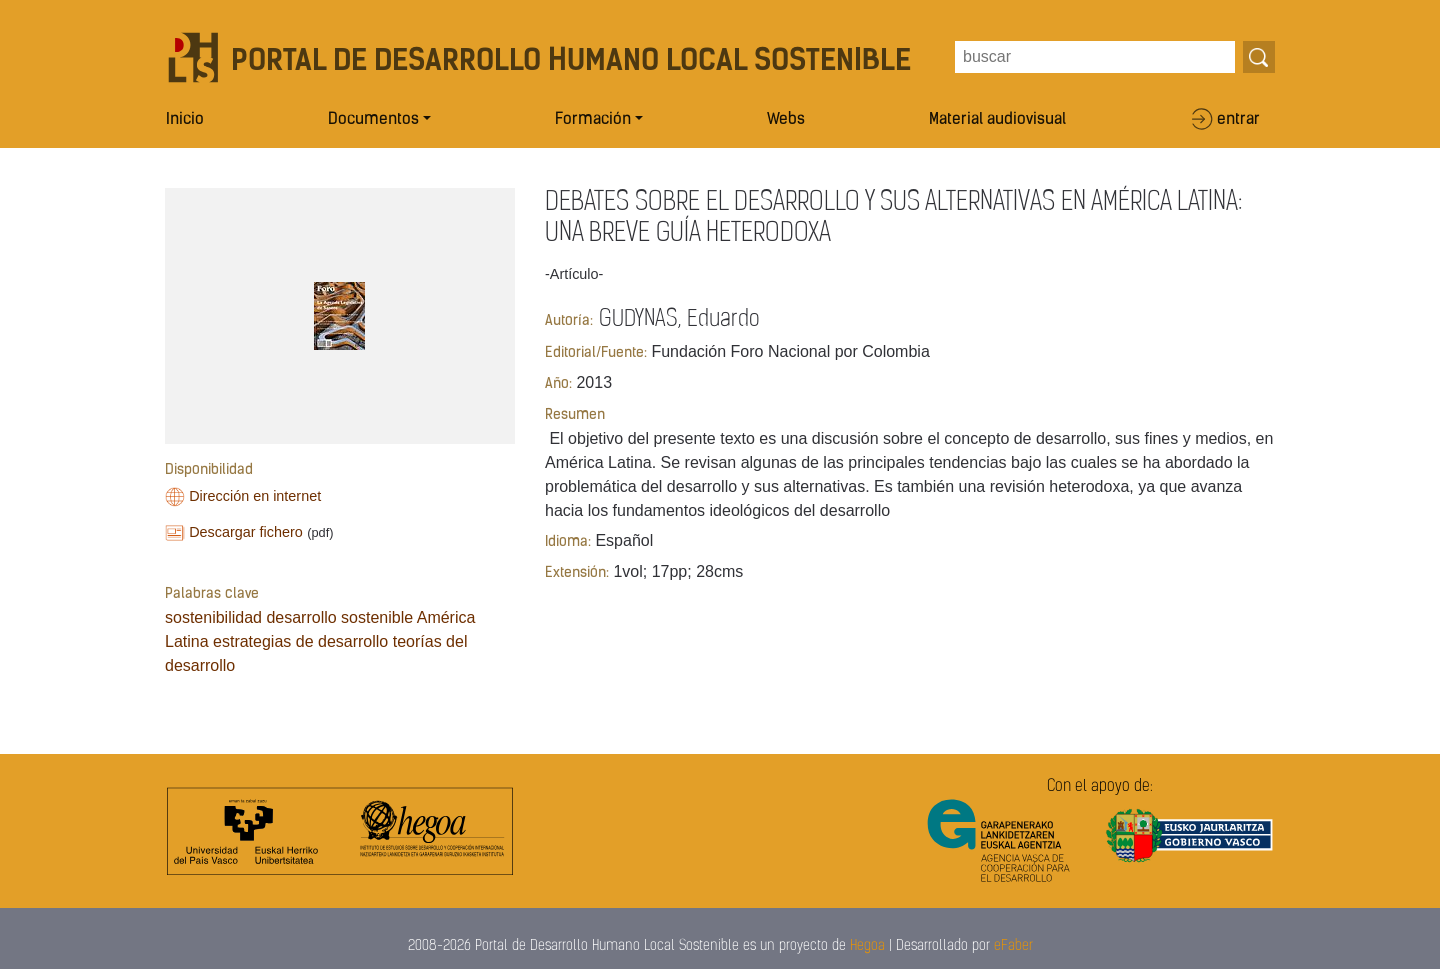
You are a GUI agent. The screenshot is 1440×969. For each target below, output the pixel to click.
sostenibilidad (213, 617)
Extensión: (577, 573)
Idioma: (568, 542)
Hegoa (867, 946)
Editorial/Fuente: (596, 353)
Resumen (575, 415)
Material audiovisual (997, 120)
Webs (786, 120)
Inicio (185, 120)
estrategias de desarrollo (300, 641)
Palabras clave (212, 594)
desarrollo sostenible (339, 617)
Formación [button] (593, 120)
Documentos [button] (373, 120)
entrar (1238, 120)
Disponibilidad (209, 470)
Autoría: (569, 321)
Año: (558, 384)
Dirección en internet (255, 496)
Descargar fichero (246, 532)
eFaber (1013, 946)
